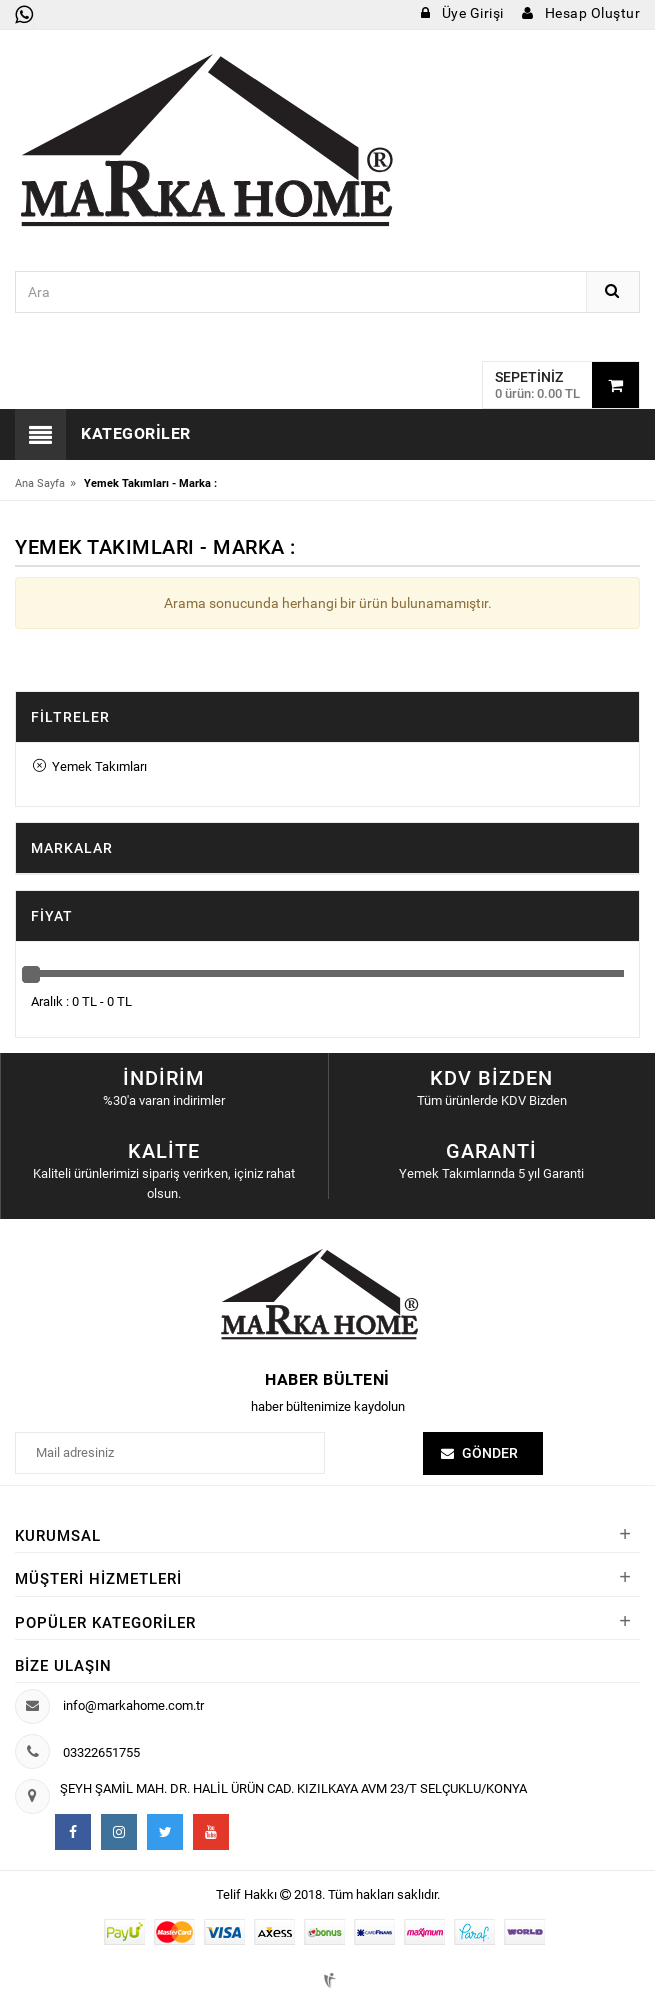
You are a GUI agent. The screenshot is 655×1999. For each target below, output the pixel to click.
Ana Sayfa (40, 483)
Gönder (490, 1453)
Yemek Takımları (90, 766)
